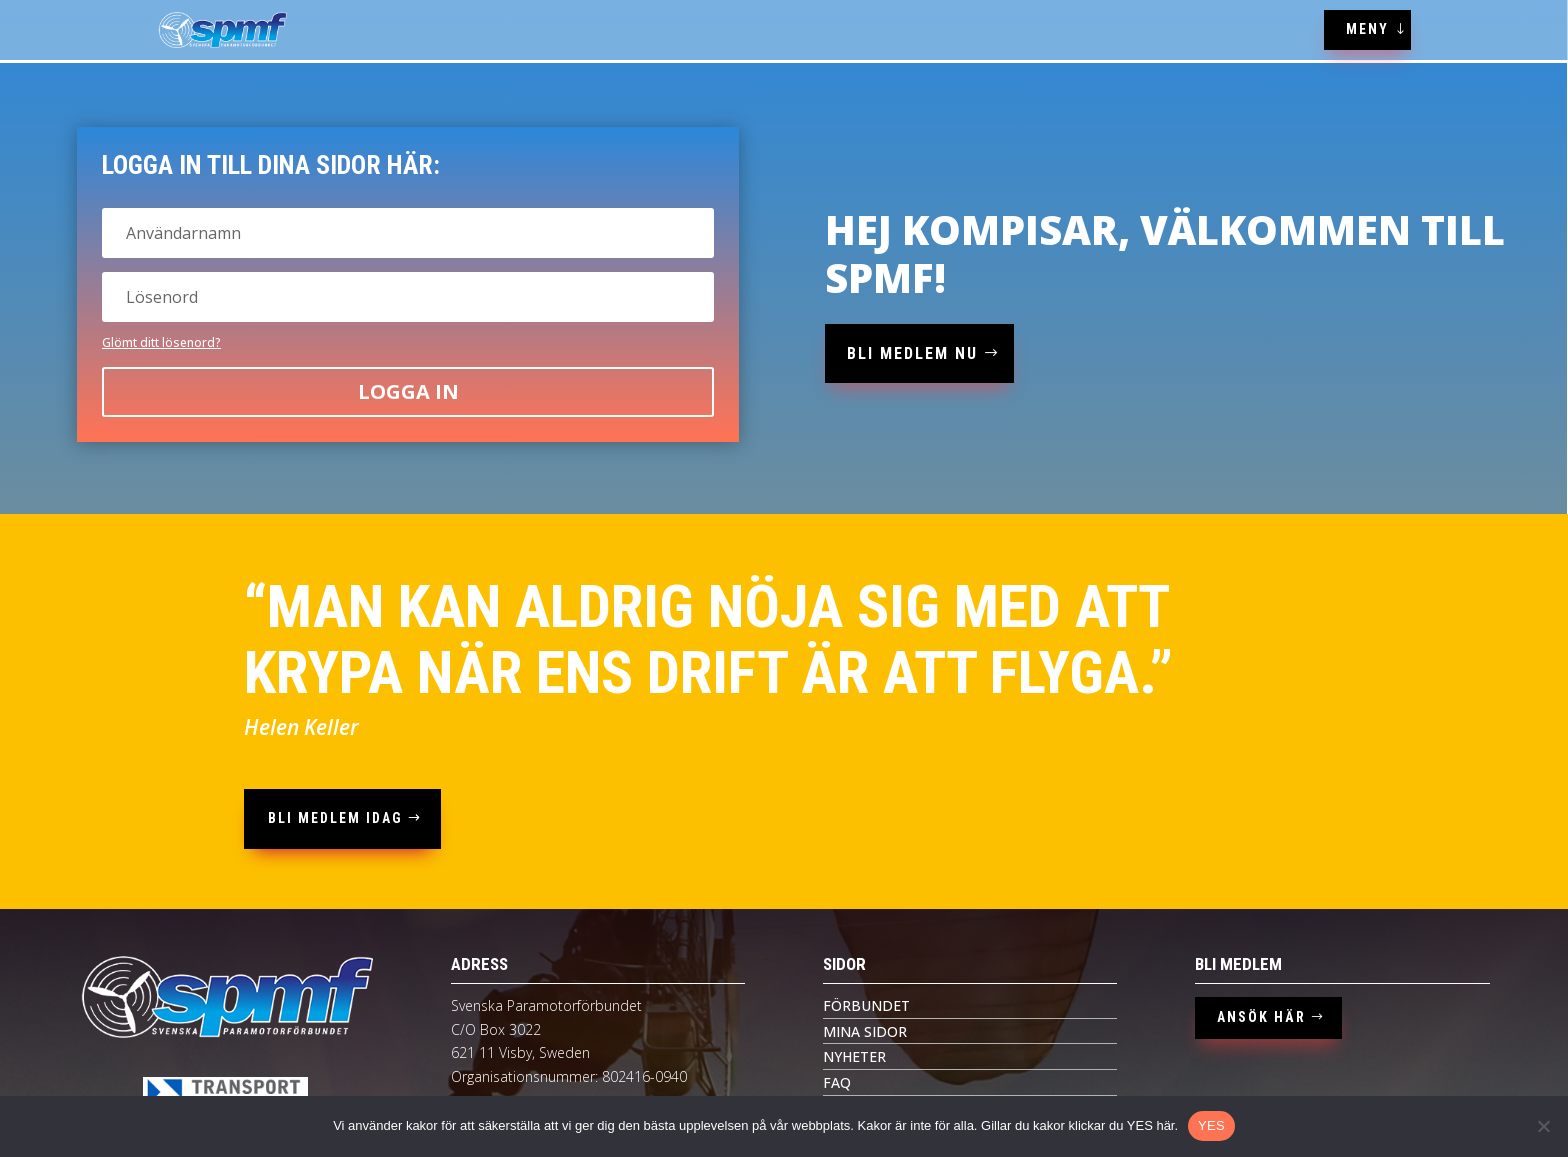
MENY (1367, 29)
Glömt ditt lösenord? (161, 342)
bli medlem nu (912, 353)
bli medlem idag (335, 818)
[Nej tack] (1543, 1126)
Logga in (408, 391)
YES (1211, 1125)
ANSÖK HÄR (1261, 1017)
